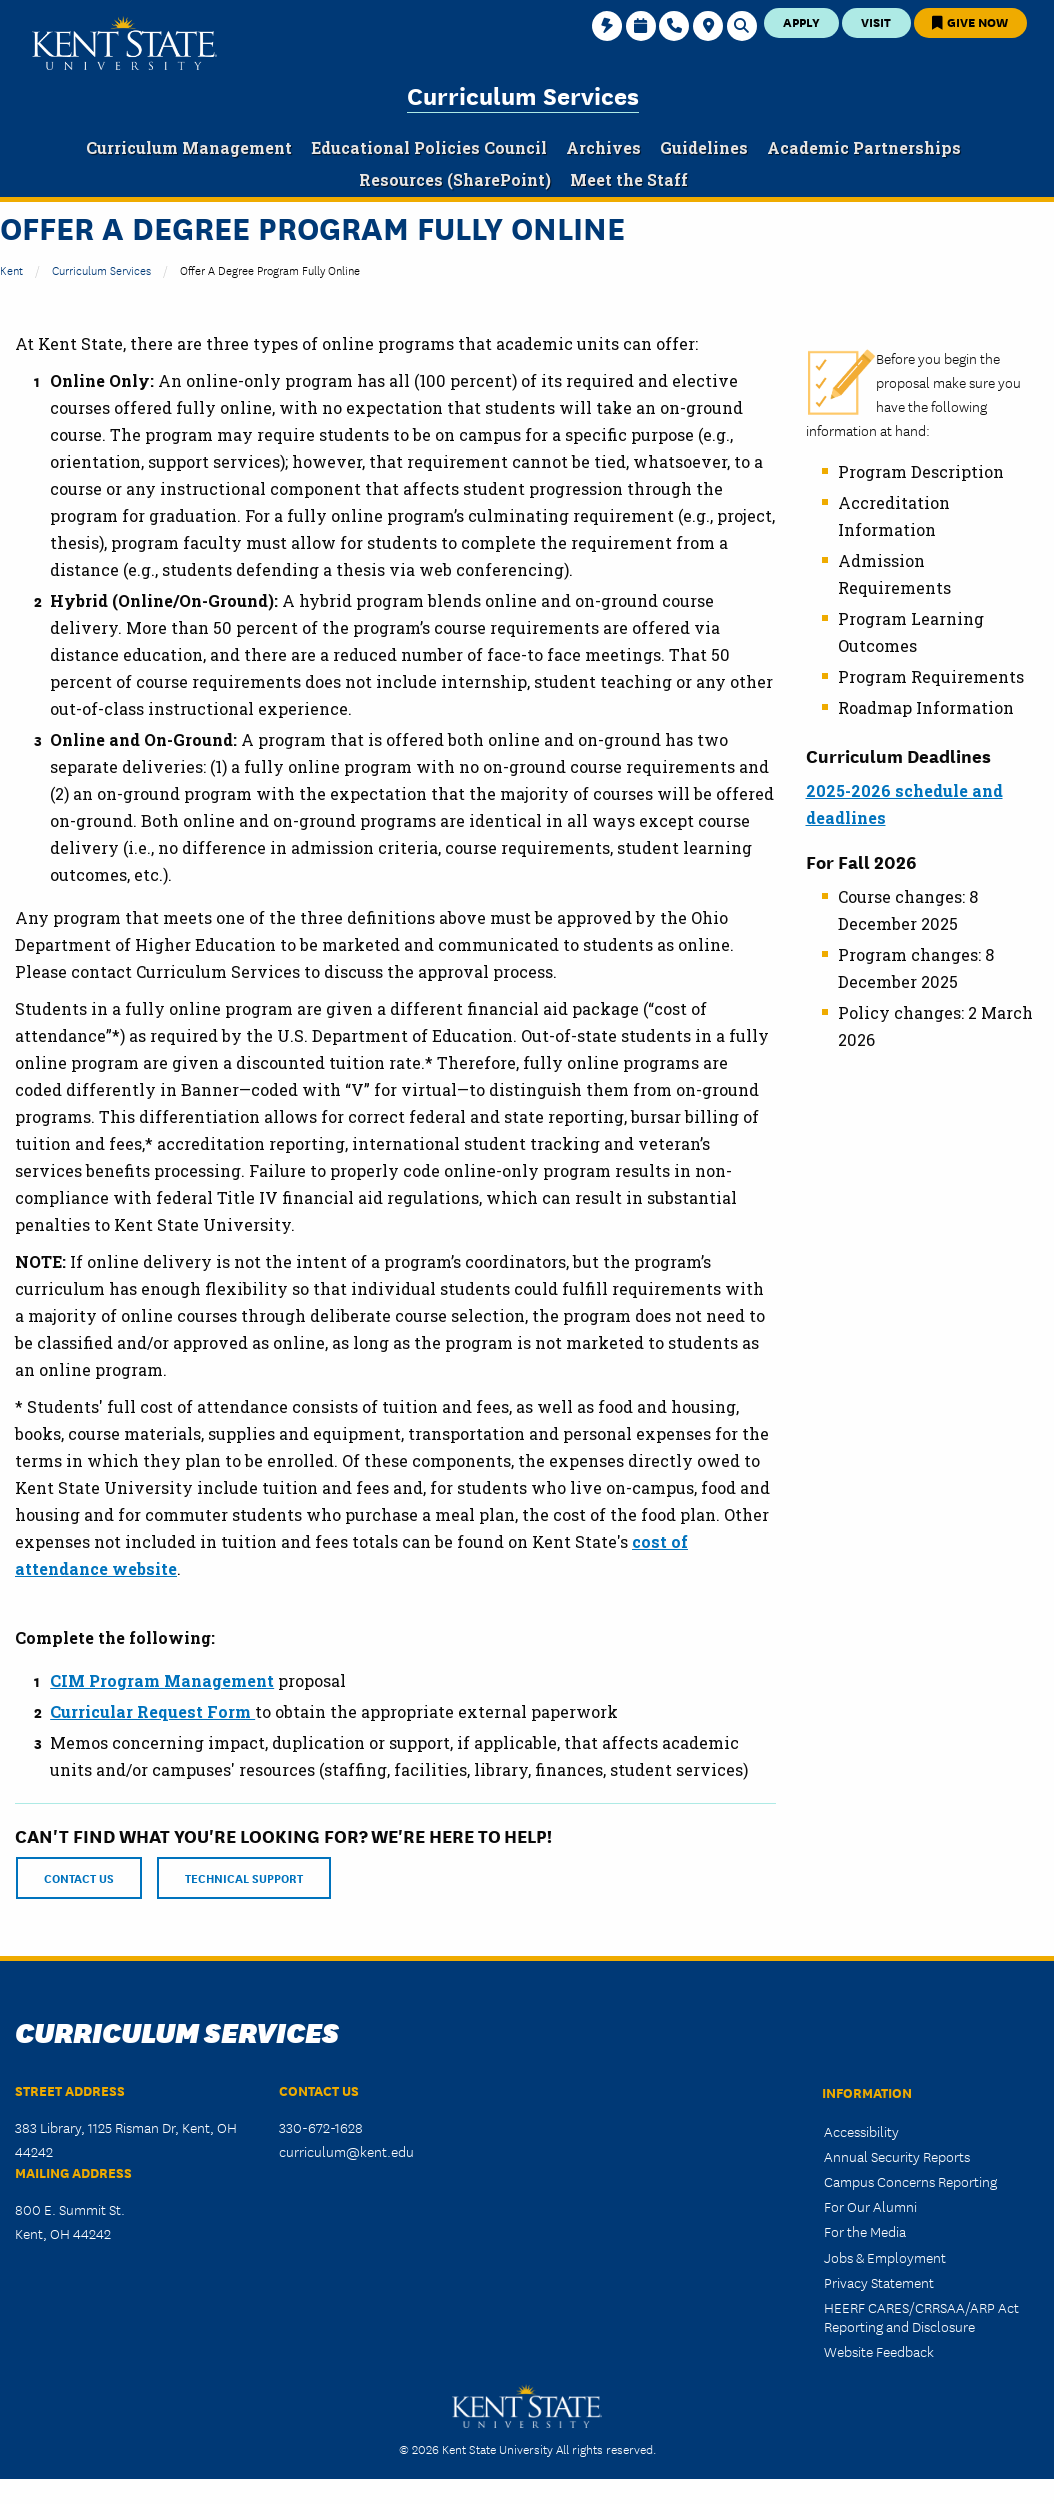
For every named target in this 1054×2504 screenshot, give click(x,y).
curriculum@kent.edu (346, 2151)
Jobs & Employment (885, 2257)
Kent (11, 269)
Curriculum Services (523, 94)
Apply (801, 21)
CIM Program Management (162, 1680)
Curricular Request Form (152, 1711)
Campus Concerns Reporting (910, 2181)
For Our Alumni (870, 2206)
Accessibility (861, 2131)
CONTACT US (79, 1877)
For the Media (865, 2231)
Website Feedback (879, 2351)
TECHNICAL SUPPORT (244, 1877)
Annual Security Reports (897, 2156)
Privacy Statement (879, 2282)
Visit (876, 21)
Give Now (970, 21)
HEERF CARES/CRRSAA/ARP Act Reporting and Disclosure (921, 2316)
